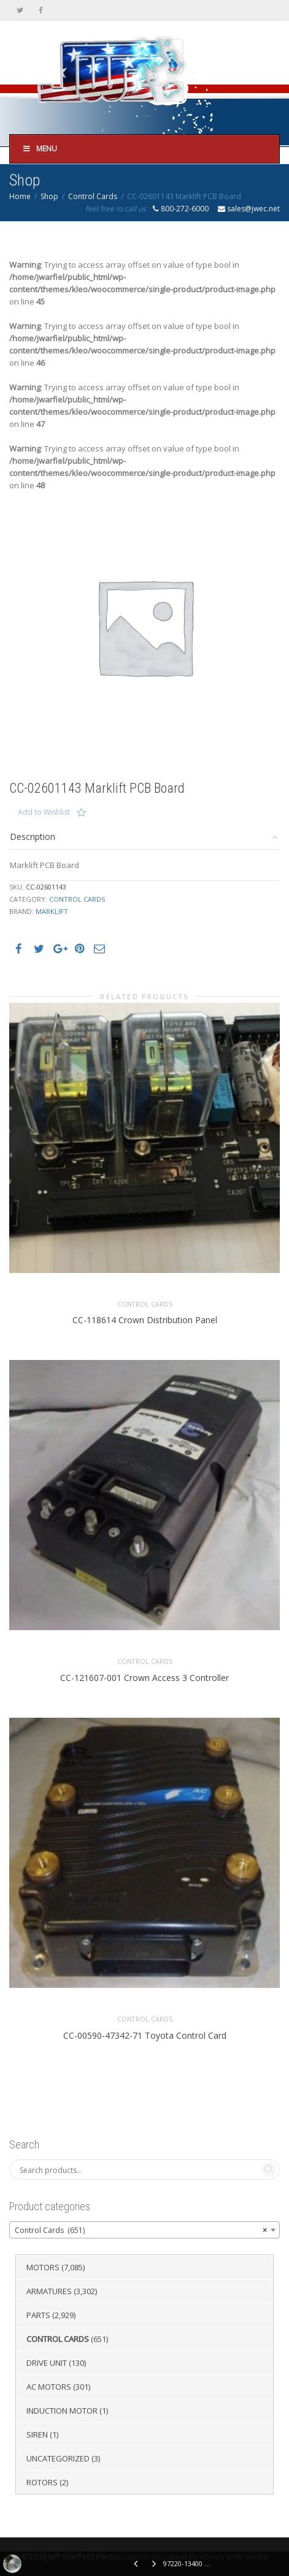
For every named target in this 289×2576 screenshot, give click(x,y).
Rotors (42, 2482)
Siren (37, 2434)
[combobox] (144, 2229)
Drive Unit (46, 2362)
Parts (38, 2315)
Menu (39, 148)
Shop (49, 196)
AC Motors (48, 2386)
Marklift (52, 911)
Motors (43, 2267)
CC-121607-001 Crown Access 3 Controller (144, 1677)
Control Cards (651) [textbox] (141, 2230)
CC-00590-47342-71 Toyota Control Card (144, 2035)
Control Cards (92, 196)
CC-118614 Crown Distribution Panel (144, 1320)
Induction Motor (62, 2410)
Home (20, 196)
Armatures (49, 2291)
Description (32, 836)
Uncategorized (58, 2458)
